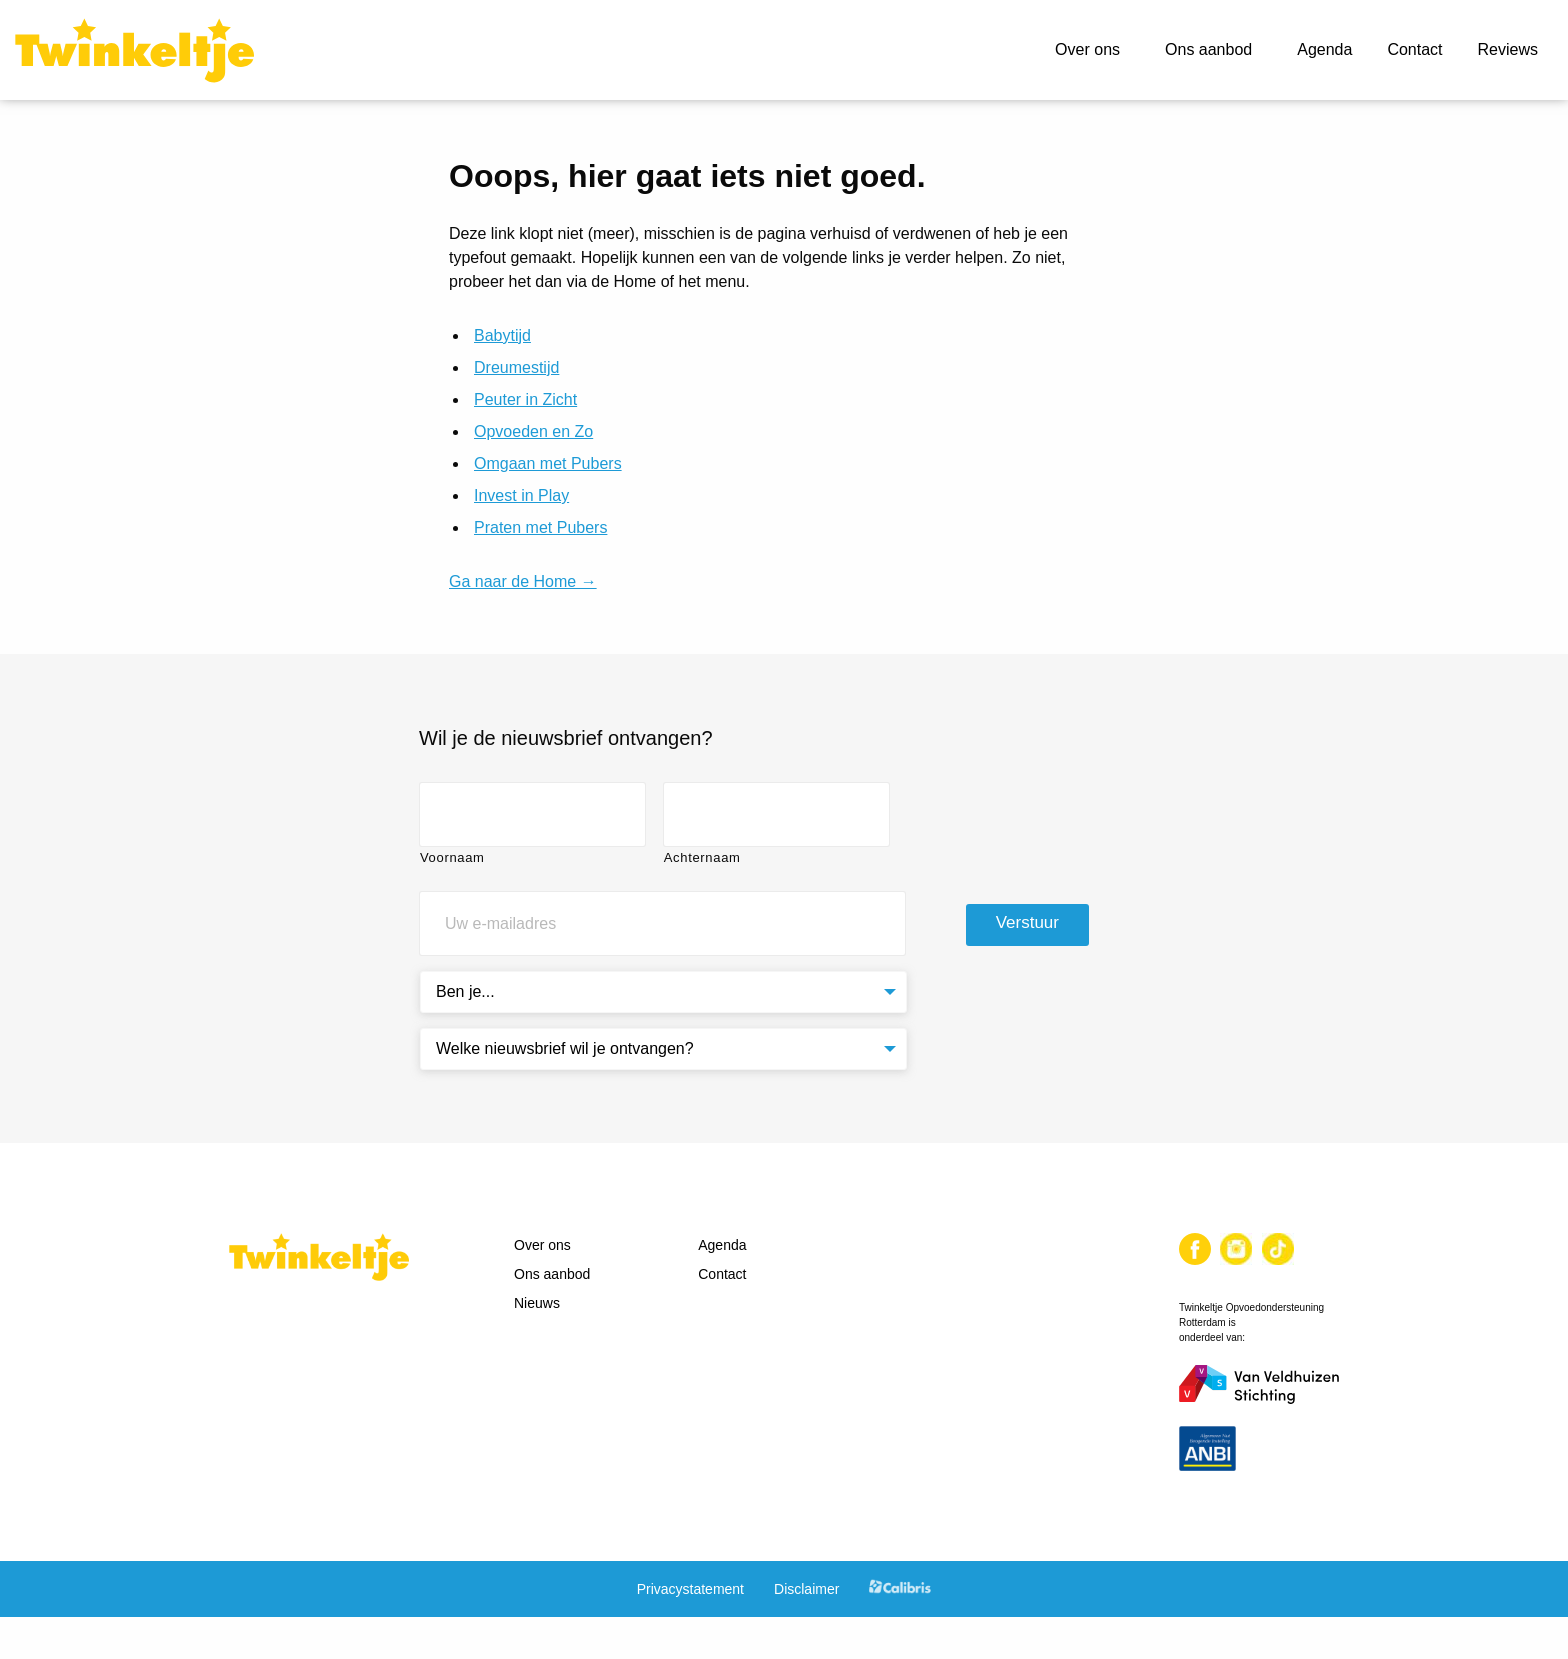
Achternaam (702, 857)
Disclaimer (806, 1589)
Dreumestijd (516, 367)
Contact (1414, 49)
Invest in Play (521, 495)
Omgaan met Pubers (548, 463)
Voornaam (452, 857)
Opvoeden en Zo (533, 431)
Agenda (1324, 49)
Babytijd (502, 335)
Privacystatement (690, 1589)
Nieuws (537, 1303)
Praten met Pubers (540, 527)
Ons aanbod (1208, 49)
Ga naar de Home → (523, 581)
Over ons (1087, 49)
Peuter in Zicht (525, 399)
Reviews (1508, 49)
